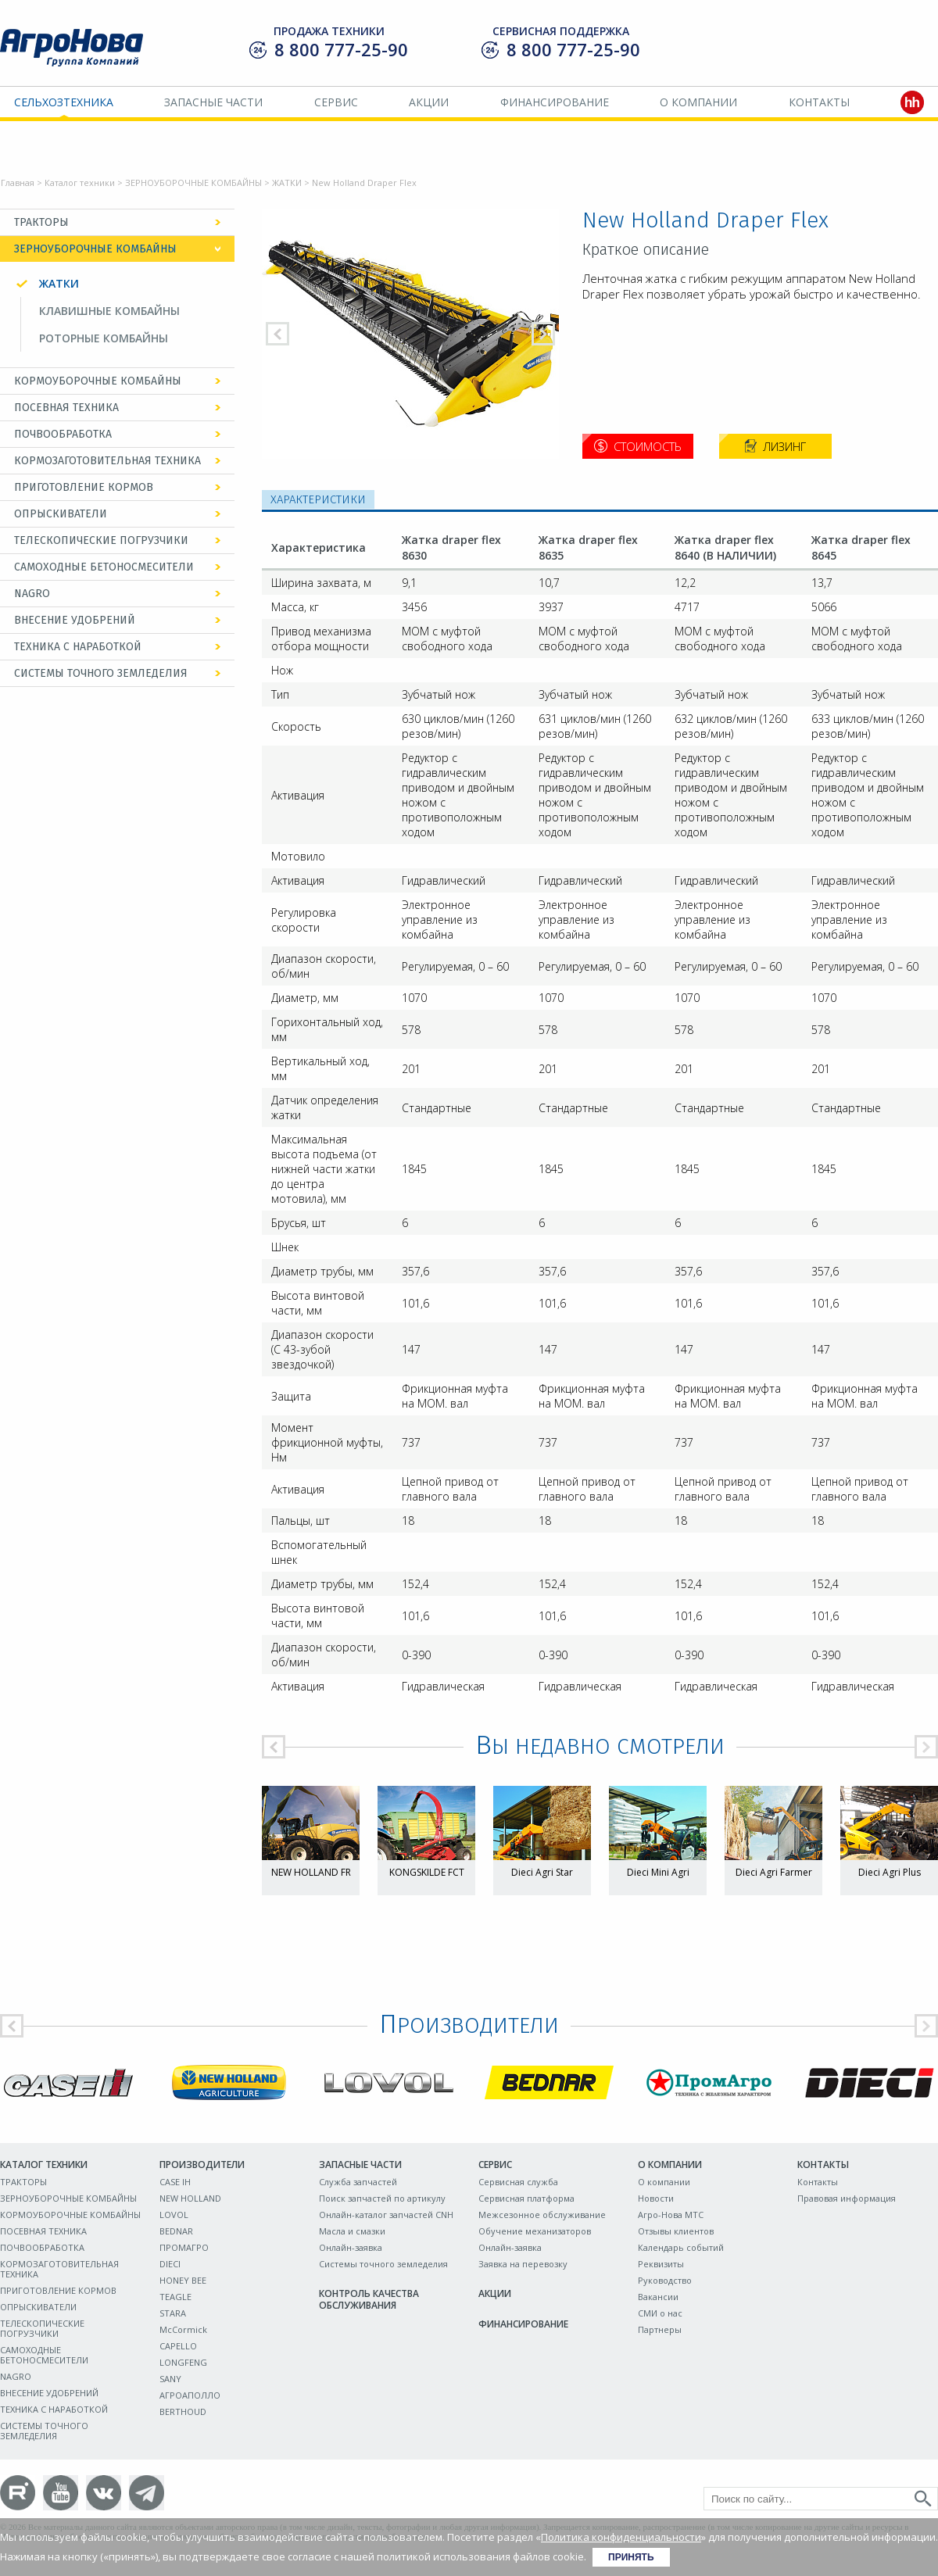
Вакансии (658, 2297)
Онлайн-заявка (350, 2247)
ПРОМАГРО (184, 2247)
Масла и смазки (352, 2231)
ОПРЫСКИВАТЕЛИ (60, 514)
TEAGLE (175, 2297)
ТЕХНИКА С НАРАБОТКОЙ (77, 646)
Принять (631, 2557)
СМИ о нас (660, 2313)
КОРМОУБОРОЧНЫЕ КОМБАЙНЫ (97, 381)
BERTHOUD (182, 2411)
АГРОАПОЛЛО (189, 2395)
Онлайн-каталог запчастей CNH (386, 2214)
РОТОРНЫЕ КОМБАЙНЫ (103, 338)
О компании (698, 102)
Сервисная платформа (526, 2198)
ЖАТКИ (287, 182)
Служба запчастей (358, 2182)
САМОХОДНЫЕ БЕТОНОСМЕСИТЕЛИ (104, 567)
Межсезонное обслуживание (542, 2214)
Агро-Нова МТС (671, 2214)
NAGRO (32, 593)
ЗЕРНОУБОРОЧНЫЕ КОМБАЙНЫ (193, 182)
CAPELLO (178, 2346)
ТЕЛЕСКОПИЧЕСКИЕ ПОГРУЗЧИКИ (101, 540)
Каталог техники (80, 182)
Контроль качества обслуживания (369, 2299)
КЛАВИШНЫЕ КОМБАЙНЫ (109, 310)
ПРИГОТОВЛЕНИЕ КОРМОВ (83, 487)
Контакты (819, 102)
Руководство (665, 2280)
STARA (172, 2313)
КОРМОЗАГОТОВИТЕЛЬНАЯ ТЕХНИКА (107, 460)
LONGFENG (183, 2362)
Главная (17, 182)
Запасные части (213, 102)
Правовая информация (846, 2198)
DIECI (170, 2264)
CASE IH (175, 2182)
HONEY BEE (182, 2280)
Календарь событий (681, 2247)
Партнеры (660, 2329)
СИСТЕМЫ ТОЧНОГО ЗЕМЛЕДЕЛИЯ (101, 673)
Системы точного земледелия (383, 2264)
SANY (170, 2379)
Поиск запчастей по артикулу (382, 2198)
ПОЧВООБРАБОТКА (63, 434)
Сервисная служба (518, 2182)
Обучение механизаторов (534, 2231)
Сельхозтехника (63, 102)
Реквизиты (661, 2264)
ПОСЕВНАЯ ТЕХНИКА (66, 407)
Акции (429, 102)
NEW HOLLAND (190, 2198)
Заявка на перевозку (522, 2264)
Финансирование (554, 102)
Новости (656, 2198)
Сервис (336, 102)
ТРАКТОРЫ (41, 222)
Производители (202, 2164)
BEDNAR (176, 2231)
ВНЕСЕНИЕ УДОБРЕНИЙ (74, 620)
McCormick (183, 2329)
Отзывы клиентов (676, 2231)
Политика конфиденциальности (621, 2537)
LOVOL (173, 2214)
